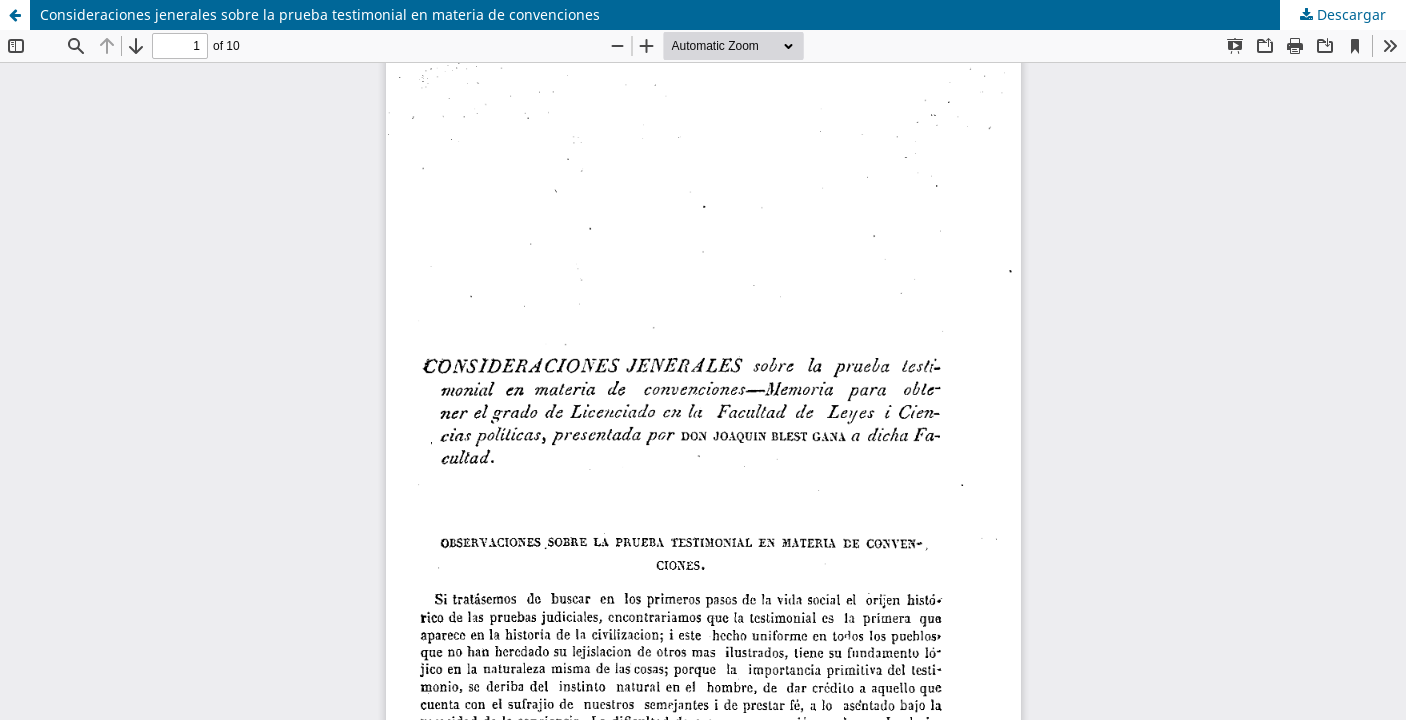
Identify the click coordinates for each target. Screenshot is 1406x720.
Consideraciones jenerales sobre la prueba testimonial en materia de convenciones (320, 14)
